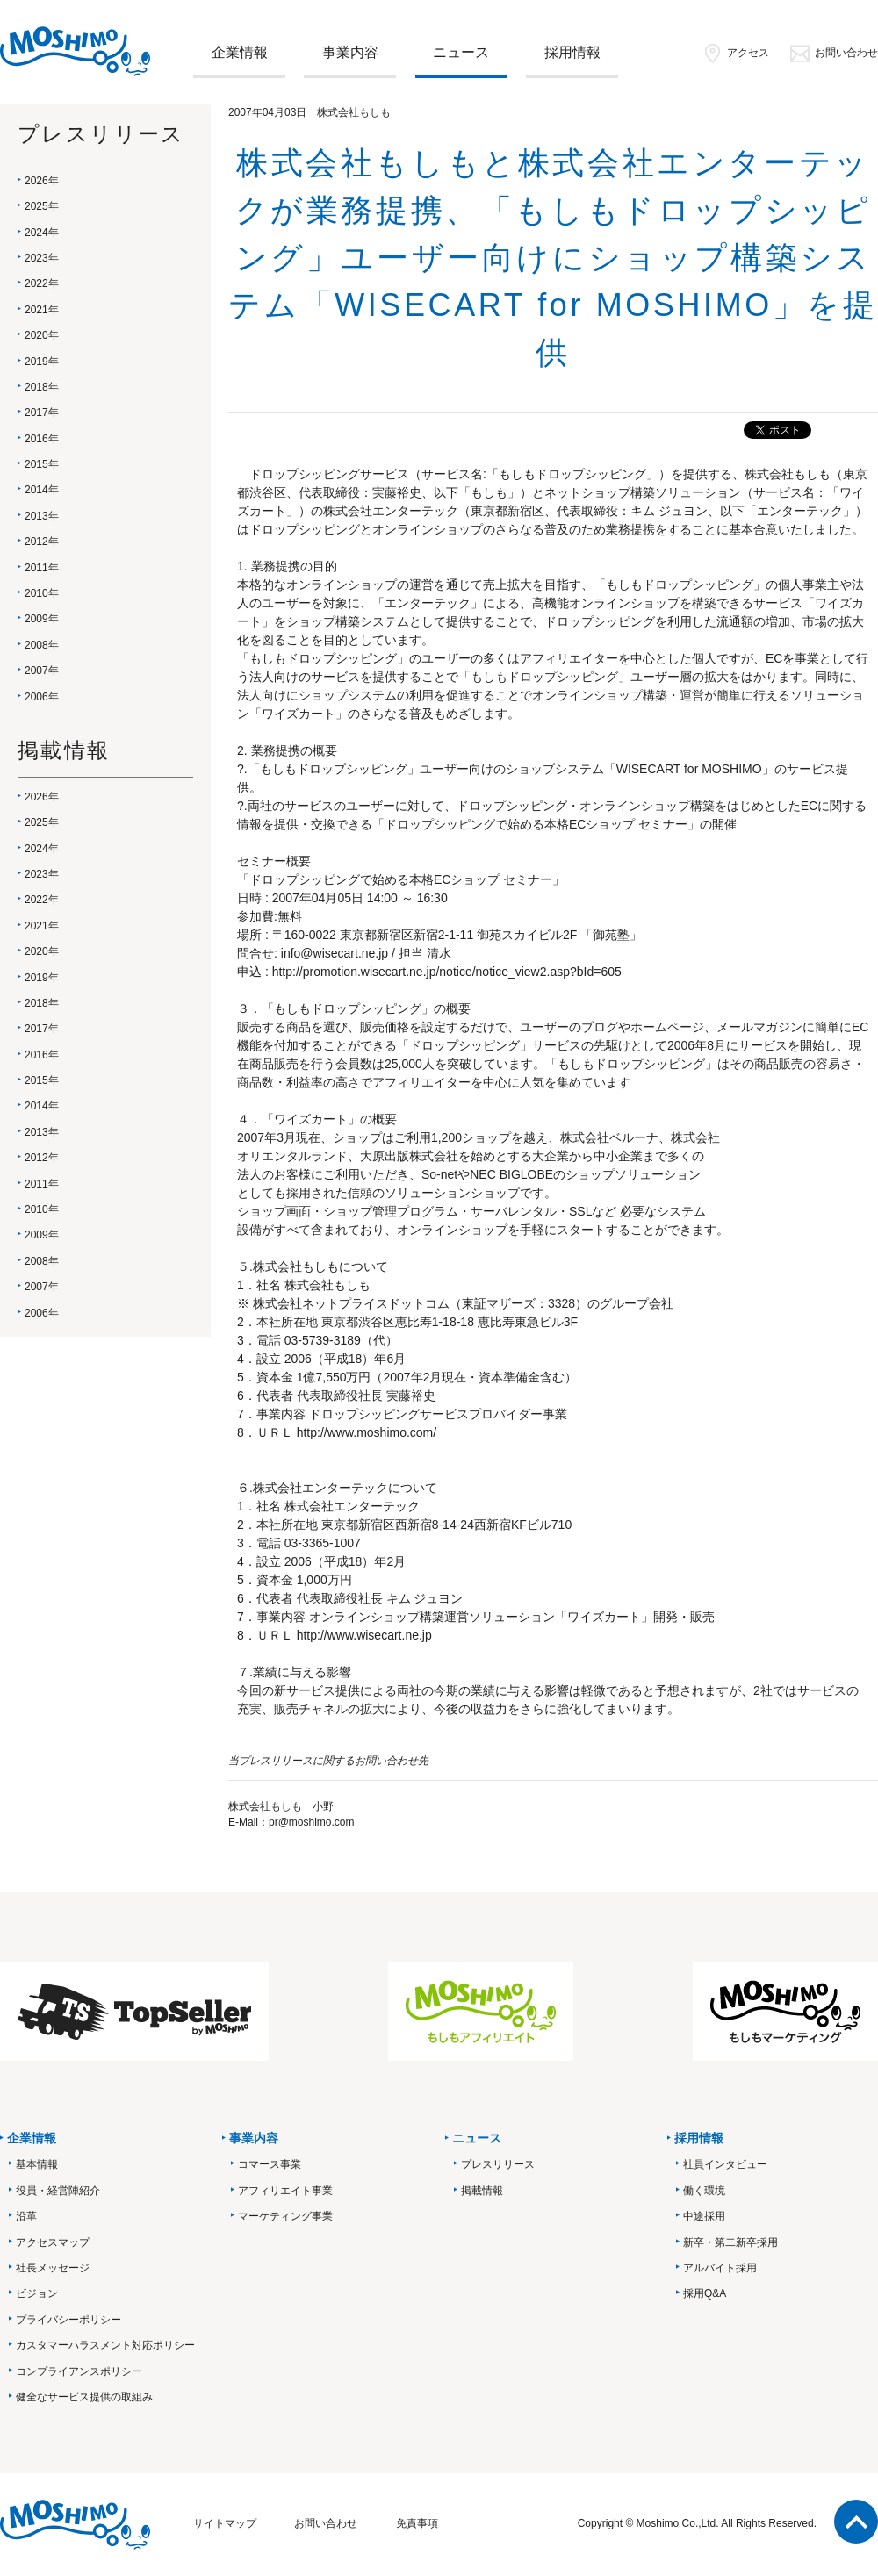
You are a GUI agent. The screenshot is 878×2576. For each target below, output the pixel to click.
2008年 (42, 645)
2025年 (42, 206)
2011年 (42, 568)
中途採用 (704, 2216)
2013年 (42, 516)
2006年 (42, 697)
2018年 (42, 387)
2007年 (42, 670)
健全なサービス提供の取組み (84, 2397)
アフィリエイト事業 (285, 2191)
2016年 (42, 439)
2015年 (42, 464)
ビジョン (37, 2293)
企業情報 (240, 52)
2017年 (42, 412)
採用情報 (572, 52)
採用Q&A (704, 2293)
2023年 (42, 258)
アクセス (735, 53)
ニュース (461, 52)
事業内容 (350, 52)
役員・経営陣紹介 (58, 2191)
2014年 (42, 490)
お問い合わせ (833, 53)
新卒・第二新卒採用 (730, 2242)
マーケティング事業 (285, 2216)
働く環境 (704, 2191)
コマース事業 (269, 2164)
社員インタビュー (725, 2164)
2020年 (42, 335)
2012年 (42, 541)
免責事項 (417, 2523)
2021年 (42, 310)
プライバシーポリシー (68, 2320)
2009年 (42, 619)
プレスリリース (498, 2164)
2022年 (42, 283)
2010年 (42, 593)
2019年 (42, 361)
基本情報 (37, 2164)
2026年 (42, 181)
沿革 (26, 2216)
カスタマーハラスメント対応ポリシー (105, 2345)
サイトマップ (224, 2523)
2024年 (42, 232)
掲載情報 (482, 2191)
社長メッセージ (53, 2268)
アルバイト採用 (720, 2268)
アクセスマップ (53, 2242)
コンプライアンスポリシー (79, 2371)
